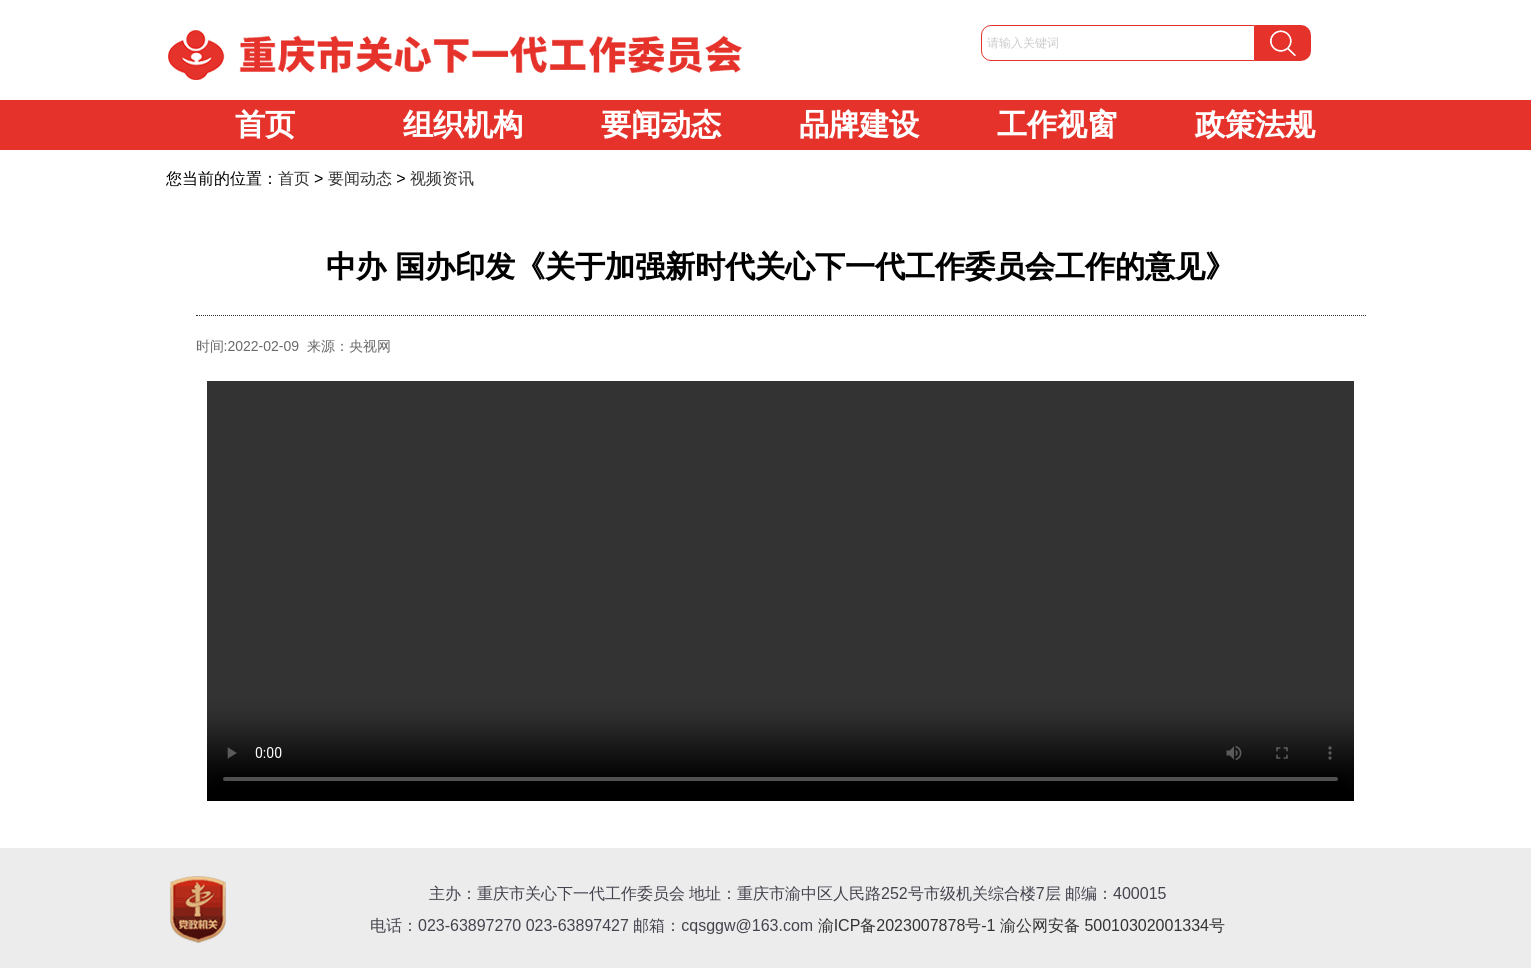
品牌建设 (859, 124)
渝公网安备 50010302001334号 (1112, 925)
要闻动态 (661, 124)
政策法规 (1255, 124)
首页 (265, 124)
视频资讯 (442, 178)
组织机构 (463, 124)
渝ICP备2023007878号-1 (907, 925)
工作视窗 (1057, 124)
